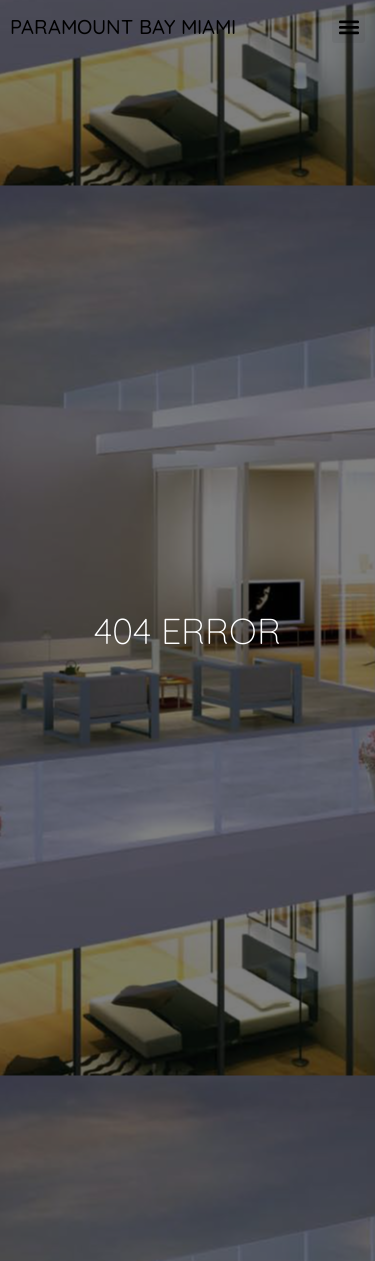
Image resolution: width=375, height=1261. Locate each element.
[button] (348, 26)
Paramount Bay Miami (123, 26)
